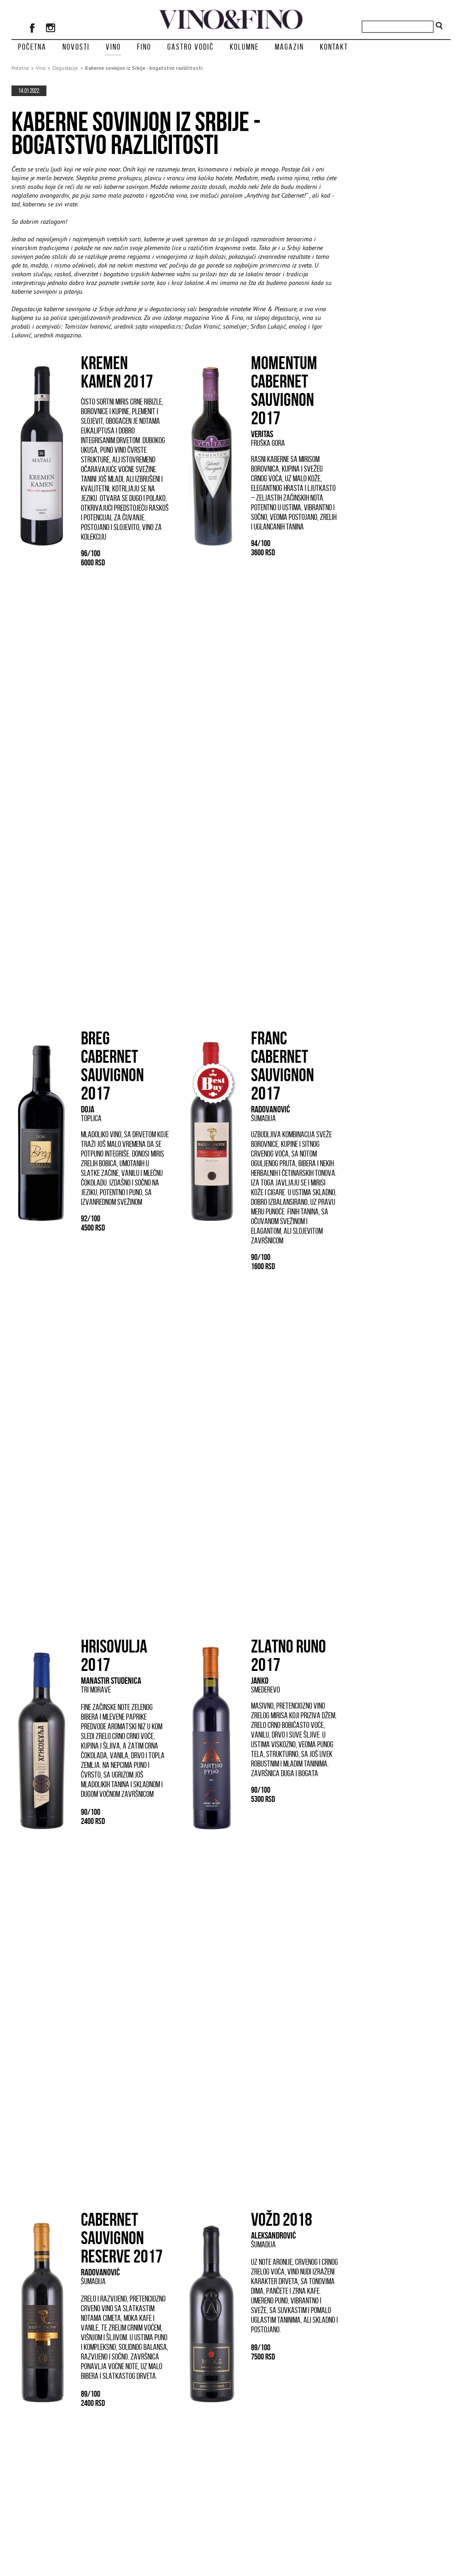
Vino (113, 46)
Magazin (289, 46)
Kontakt (334, 46)
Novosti (76, 46)
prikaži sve (324, 2474)
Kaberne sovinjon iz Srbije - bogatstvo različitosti (144, 68)
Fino (144, 46)
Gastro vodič (190, 46)
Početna (32, 46)
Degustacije (65, 68)
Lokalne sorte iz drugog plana (62, 2435)
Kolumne (244, 46)
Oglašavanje (364, 2515)
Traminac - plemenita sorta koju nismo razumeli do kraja (172, 2441)
